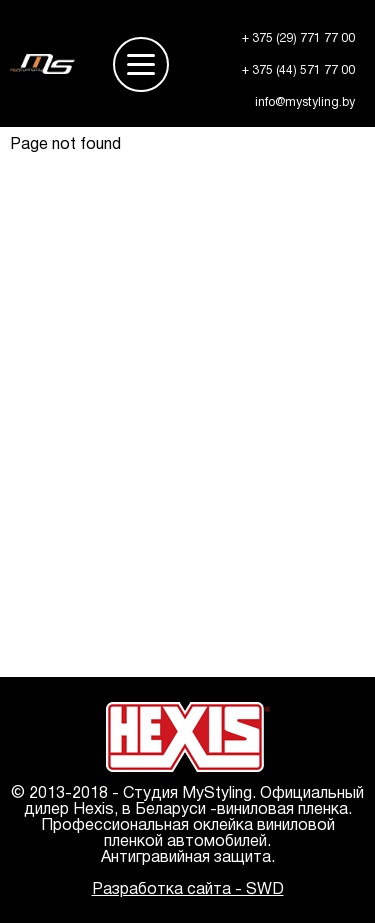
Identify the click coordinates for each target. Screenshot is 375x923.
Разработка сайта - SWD (188, 890)
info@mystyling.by (305, 102)
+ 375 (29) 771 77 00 (298, 38)
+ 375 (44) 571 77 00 (298, 70)
